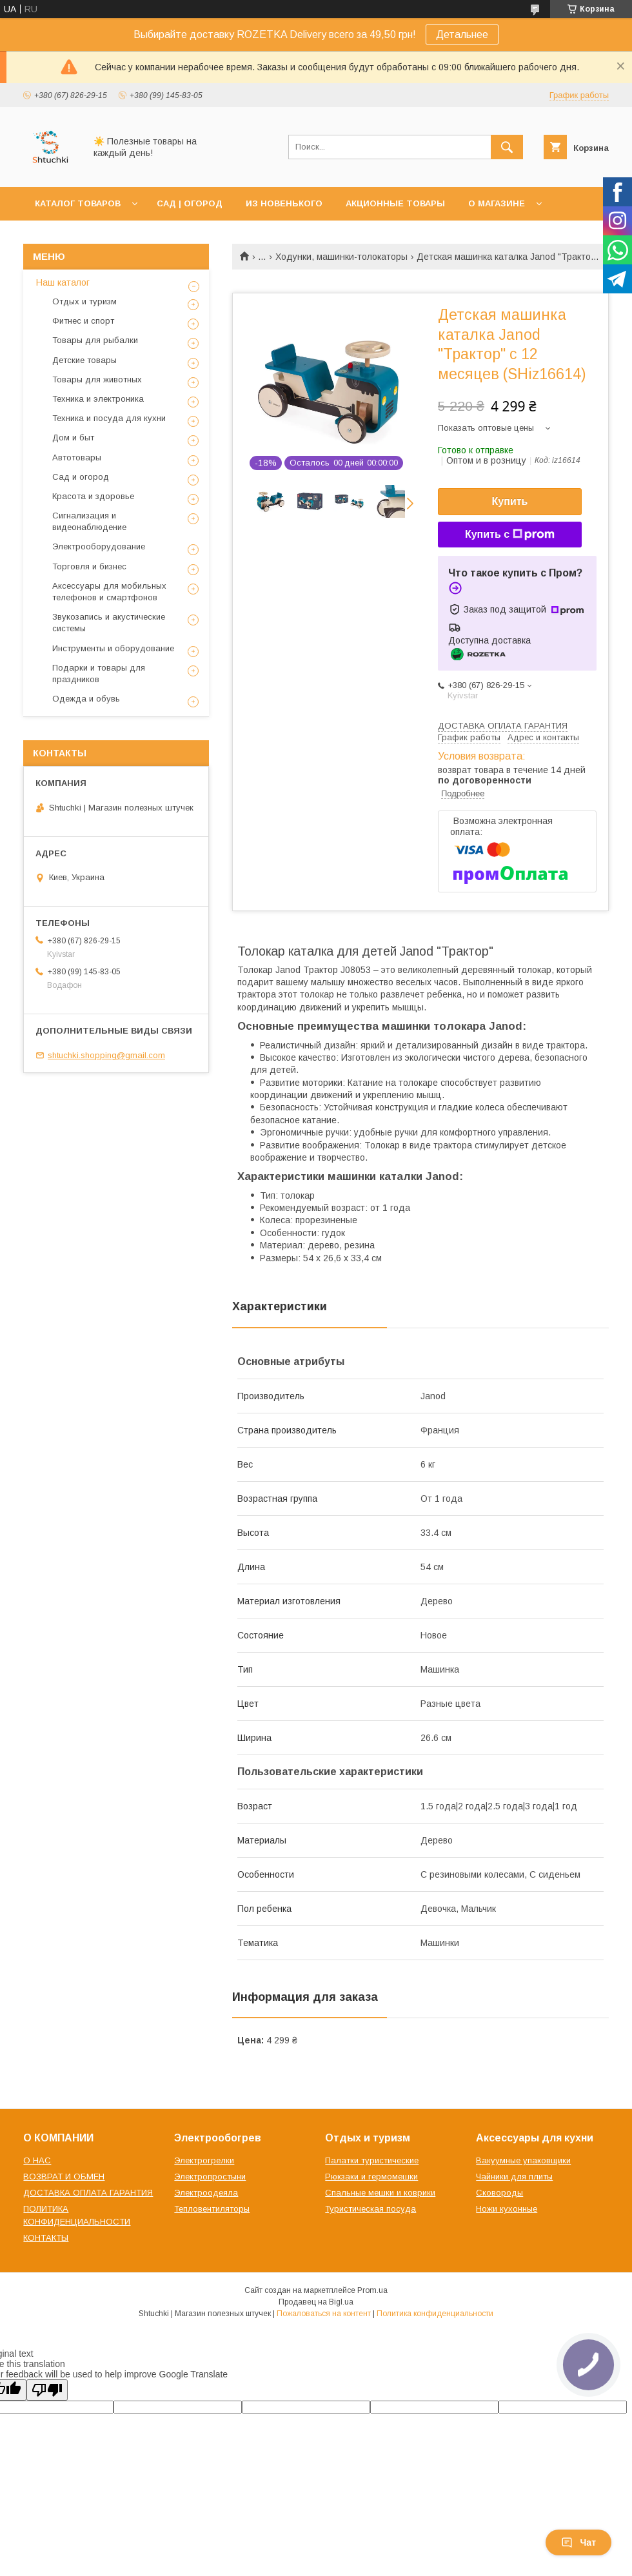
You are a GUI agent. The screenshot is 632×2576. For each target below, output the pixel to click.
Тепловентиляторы (212, 2209)
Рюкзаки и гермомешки (371, 2176)
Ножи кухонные (506, 2209)
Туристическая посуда (370, 2209)
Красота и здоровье (93, 496)
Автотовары (76, 457)
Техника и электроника (98, 399)
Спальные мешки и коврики (380, 2192)
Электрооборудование (98, 546)
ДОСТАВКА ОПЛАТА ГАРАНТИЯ (88, 2192)
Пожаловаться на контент (324, 2313)
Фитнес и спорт (83, 321)
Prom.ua (372, 2290)
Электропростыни (210, 2176)
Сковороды (499, 2192)
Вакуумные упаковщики (523, 2160)
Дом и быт (73, 437)
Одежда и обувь (86, 698)
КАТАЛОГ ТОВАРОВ (78, 203)
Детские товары (84, 360)
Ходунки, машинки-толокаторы (341, 256)
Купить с (510, 534)
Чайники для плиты (514, 2176)
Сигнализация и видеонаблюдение (89, 521)
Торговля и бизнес (89, 566)
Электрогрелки (204, 2160)
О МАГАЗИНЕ (496, 203)
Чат (578, 2542)
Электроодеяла (206, 2192)
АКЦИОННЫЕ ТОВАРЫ (395, 203)
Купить (510, 501)
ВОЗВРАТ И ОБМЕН (63, 2176)
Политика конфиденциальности (435, 2313)
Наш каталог (63, 282)
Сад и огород (80, 477)
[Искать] (507, 147)
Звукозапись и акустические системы (108, 622)
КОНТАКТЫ (45, 2238)
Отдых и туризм (84, 301)
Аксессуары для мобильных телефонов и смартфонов (109, 591)
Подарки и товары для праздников (98, 673)
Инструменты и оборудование (113, 648)
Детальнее (462, 34)
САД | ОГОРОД (189, 203)
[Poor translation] (47, 2390)
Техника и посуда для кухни (109, 418)
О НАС (37, 2160)
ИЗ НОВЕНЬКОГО (284, 203)
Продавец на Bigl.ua (316, 2301)
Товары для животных (97, 379)
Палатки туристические (372, 2160)
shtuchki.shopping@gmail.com (106, 1055)
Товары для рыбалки (95, 340)
